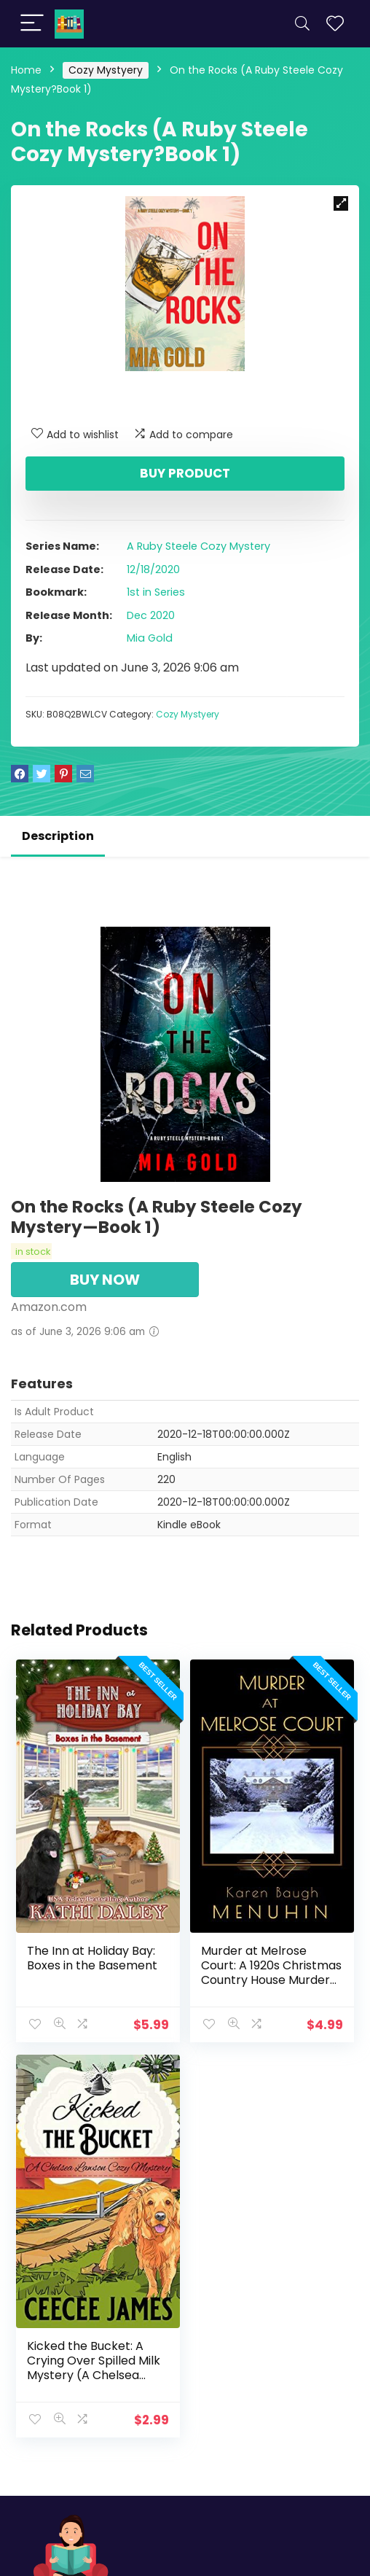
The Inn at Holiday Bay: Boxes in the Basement (92, 1957)
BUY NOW (105, 1279)
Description (58, 836)
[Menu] (32, 23)
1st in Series (156, 592)
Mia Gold (150, 638)
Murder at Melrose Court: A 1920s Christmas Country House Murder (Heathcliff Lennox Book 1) (271, 1979)
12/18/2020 (153, 569)
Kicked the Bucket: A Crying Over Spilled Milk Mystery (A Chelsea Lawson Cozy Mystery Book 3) (93, 2373)
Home (26, 70)
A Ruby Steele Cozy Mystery (198, 546)
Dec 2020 (151, 615)
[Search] (302, 23)
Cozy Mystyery (105, 70)
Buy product (185, 473)
